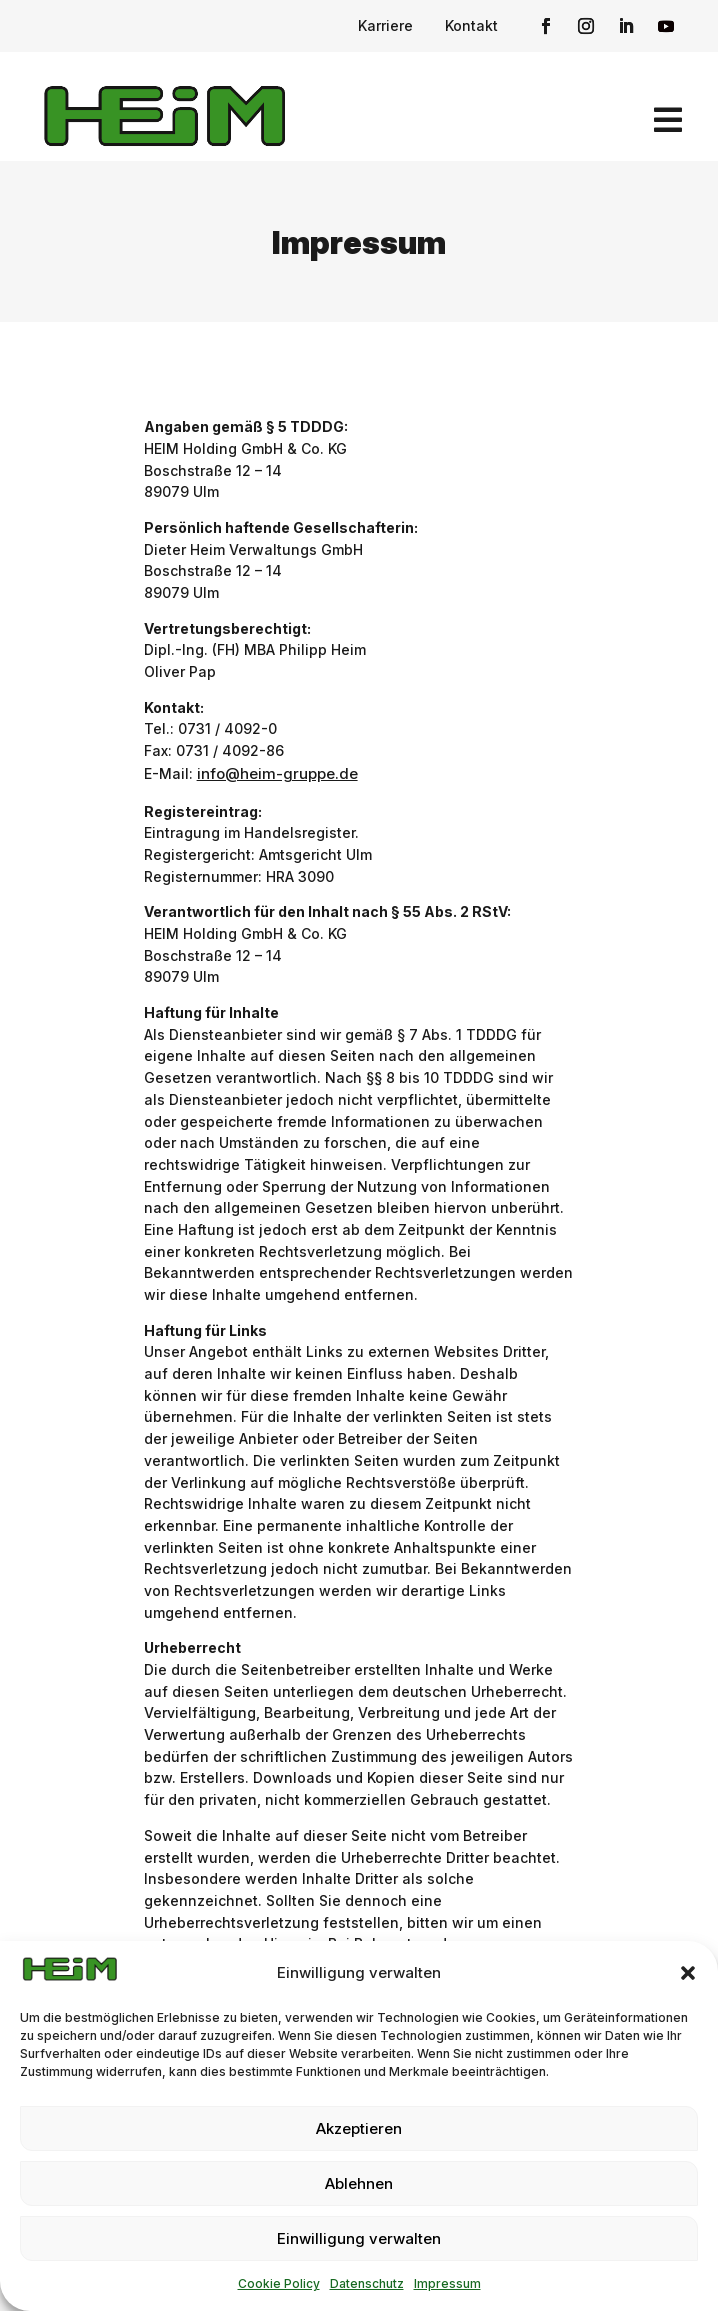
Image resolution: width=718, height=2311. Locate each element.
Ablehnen (359, 2183)
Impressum (447, 2283)
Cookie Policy (279, 2283)
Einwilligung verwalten (359, 2238)
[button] (688, 1973)
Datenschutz (367, 2283)
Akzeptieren (359, 2128)
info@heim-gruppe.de (277, 773)
